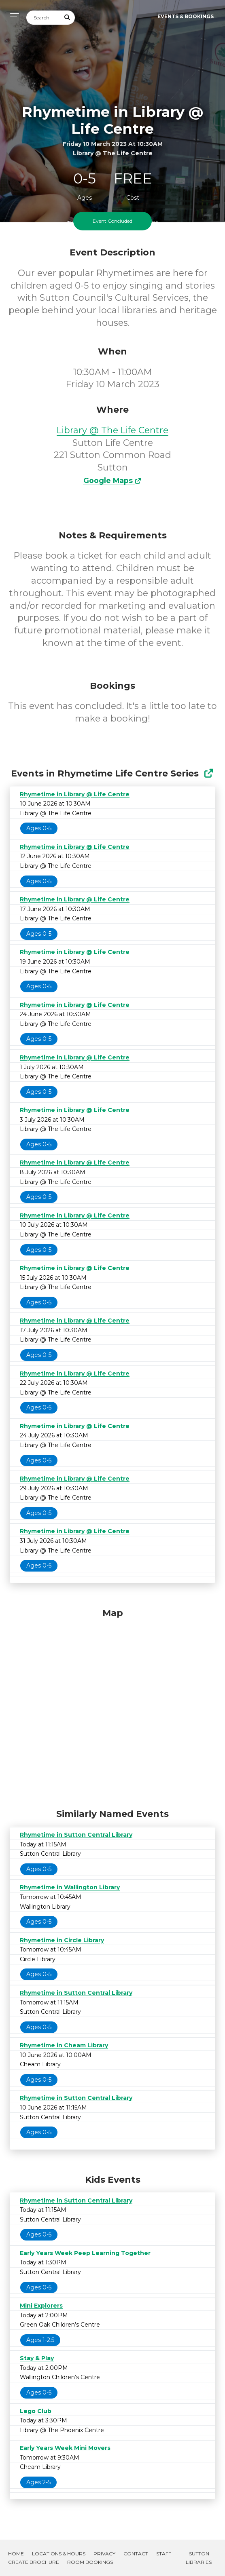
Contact (135, 2554)
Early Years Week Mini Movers (65, 2448)
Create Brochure (33, 2562)
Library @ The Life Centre (112, 430)
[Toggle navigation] (12, 16)
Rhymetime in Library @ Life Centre (74, 794)
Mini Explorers (41, 2305)
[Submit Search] (67, 18)
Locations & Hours (58, 2554)
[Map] (112, 1706)
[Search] (43, 18)
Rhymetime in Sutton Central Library (76, 1834)
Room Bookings (90, 2562)
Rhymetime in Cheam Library (64, 2045)
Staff (163, 2554)
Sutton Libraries (199, 2558)
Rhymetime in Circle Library (62, 1940)
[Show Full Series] (208, 773)
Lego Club (35, 2411)
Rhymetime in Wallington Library (70, 1887)
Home (16, 2554)
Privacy (104, 2554)
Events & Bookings (185, 16)
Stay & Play (37, 2358)
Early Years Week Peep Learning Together (85, 2253)
